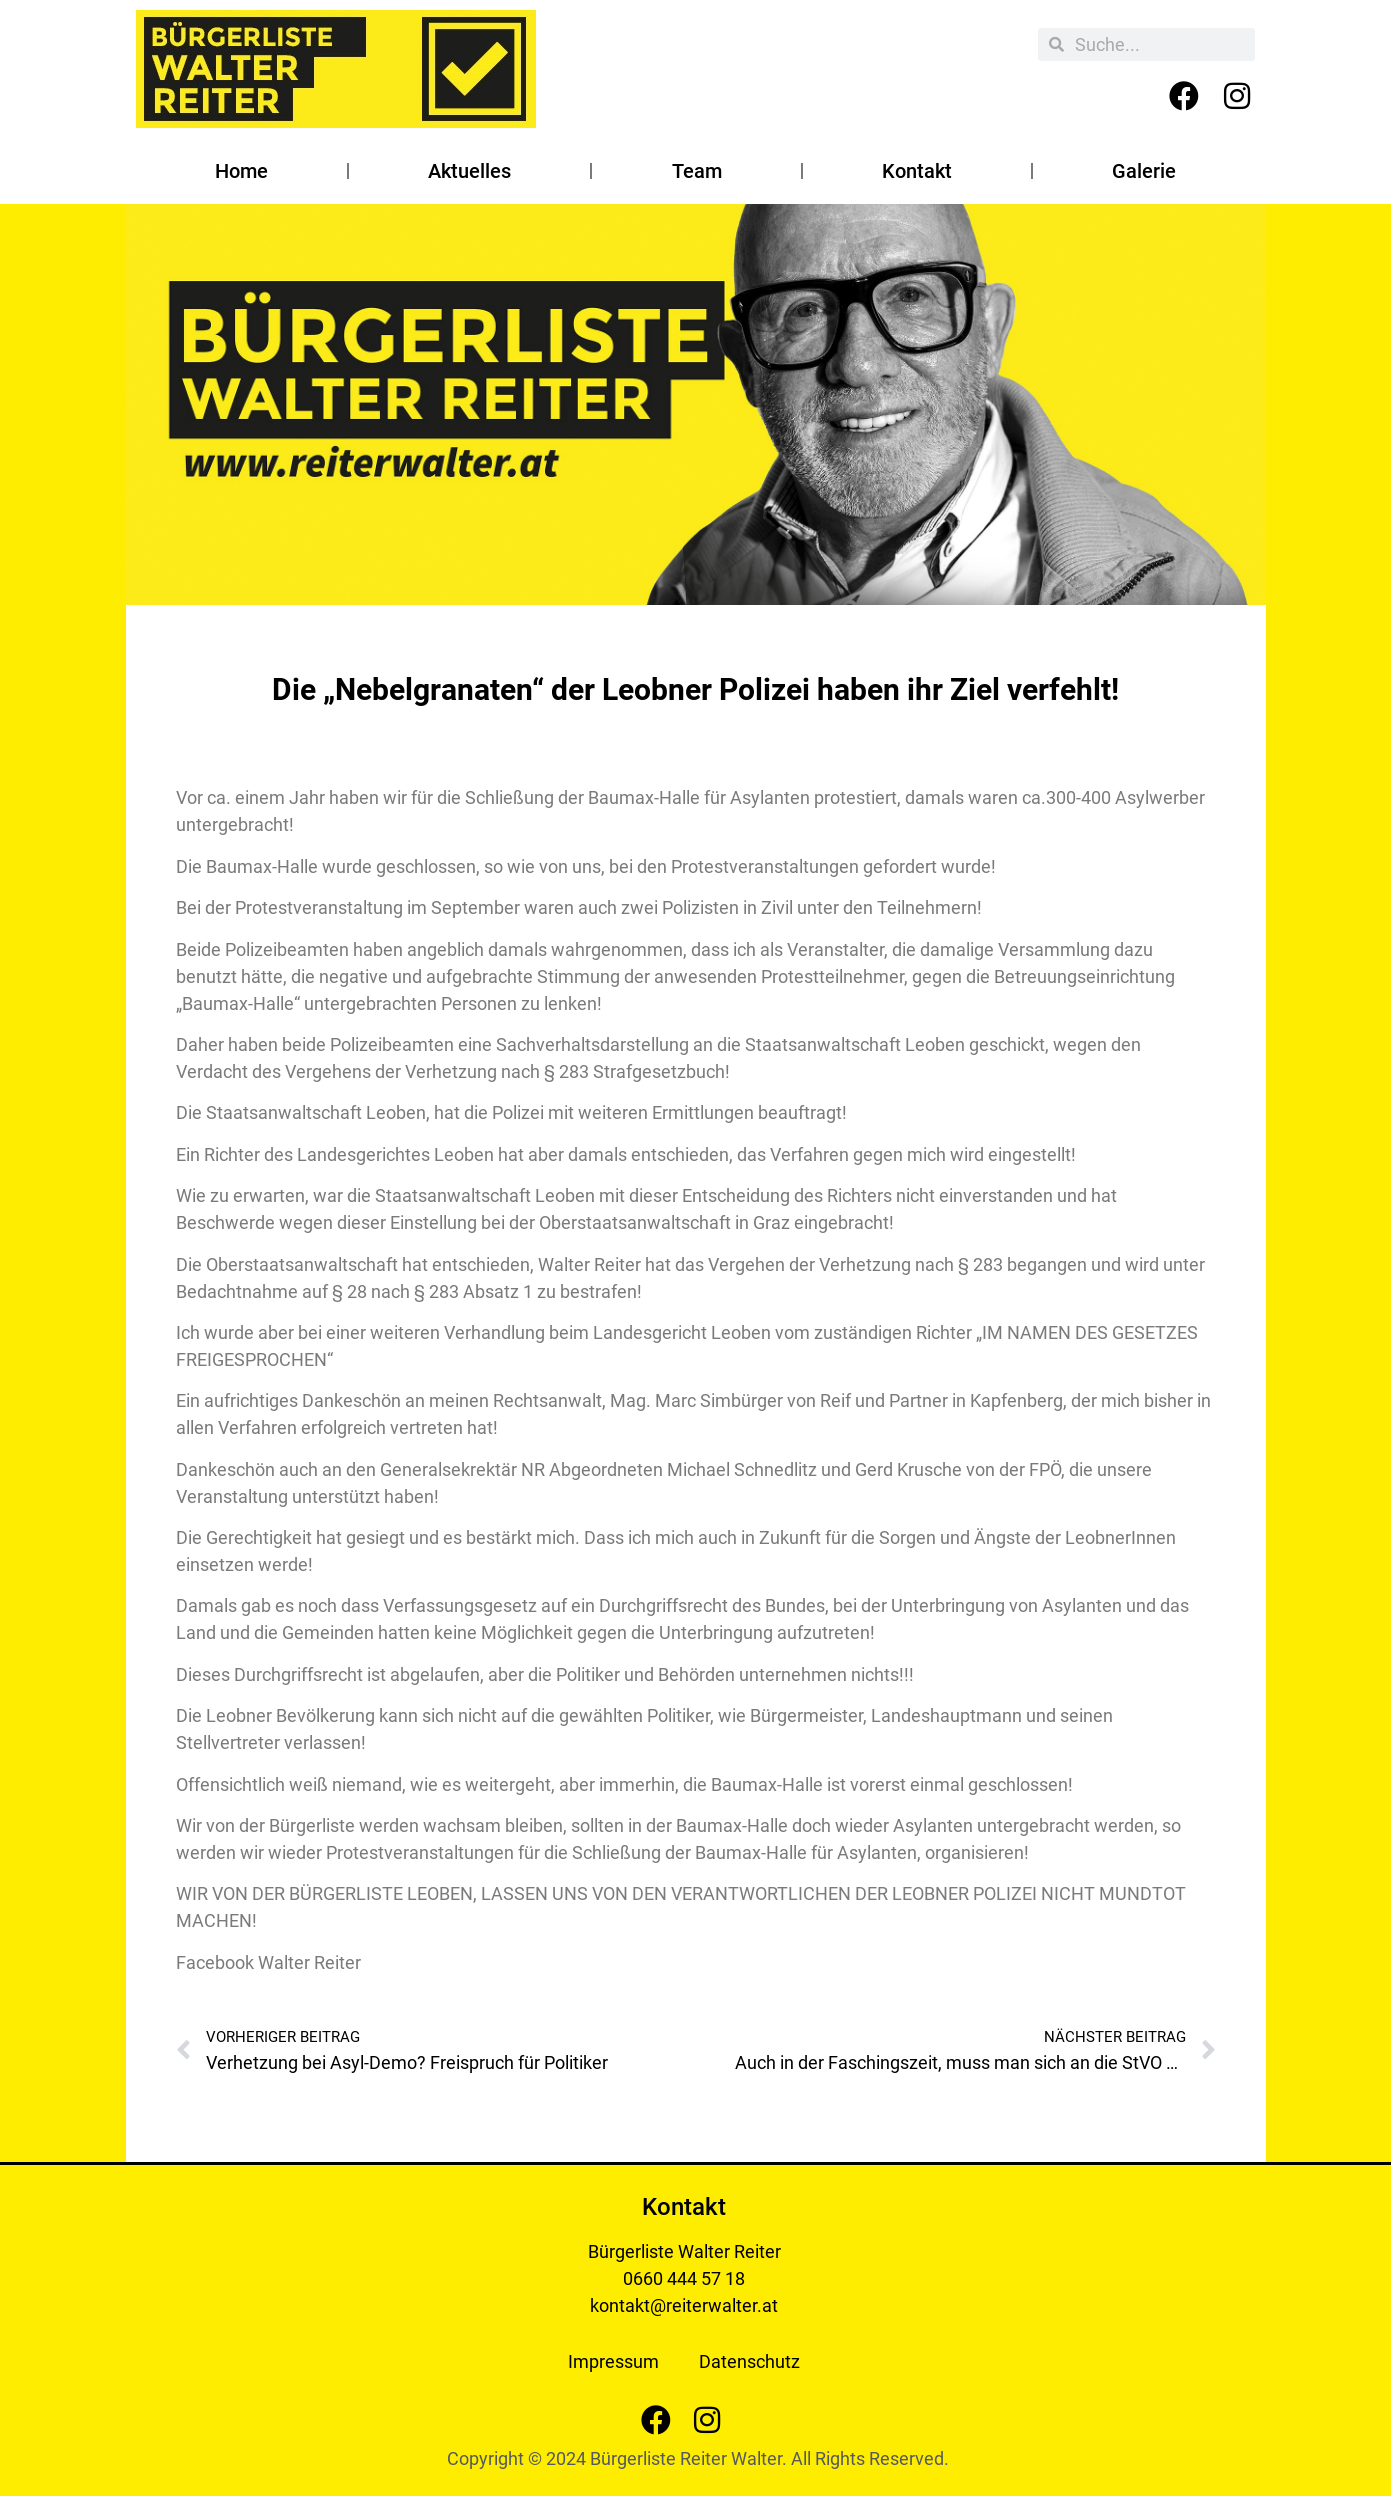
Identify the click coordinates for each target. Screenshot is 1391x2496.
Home (241, 171)
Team (697, 171)
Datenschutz (749, 2361)
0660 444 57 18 (684, 2278)
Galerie (1144, 171)
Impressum (613, 2361)
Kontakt (917, 171)
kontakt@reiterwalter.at (684, 2305)
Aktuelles (469, 171)
